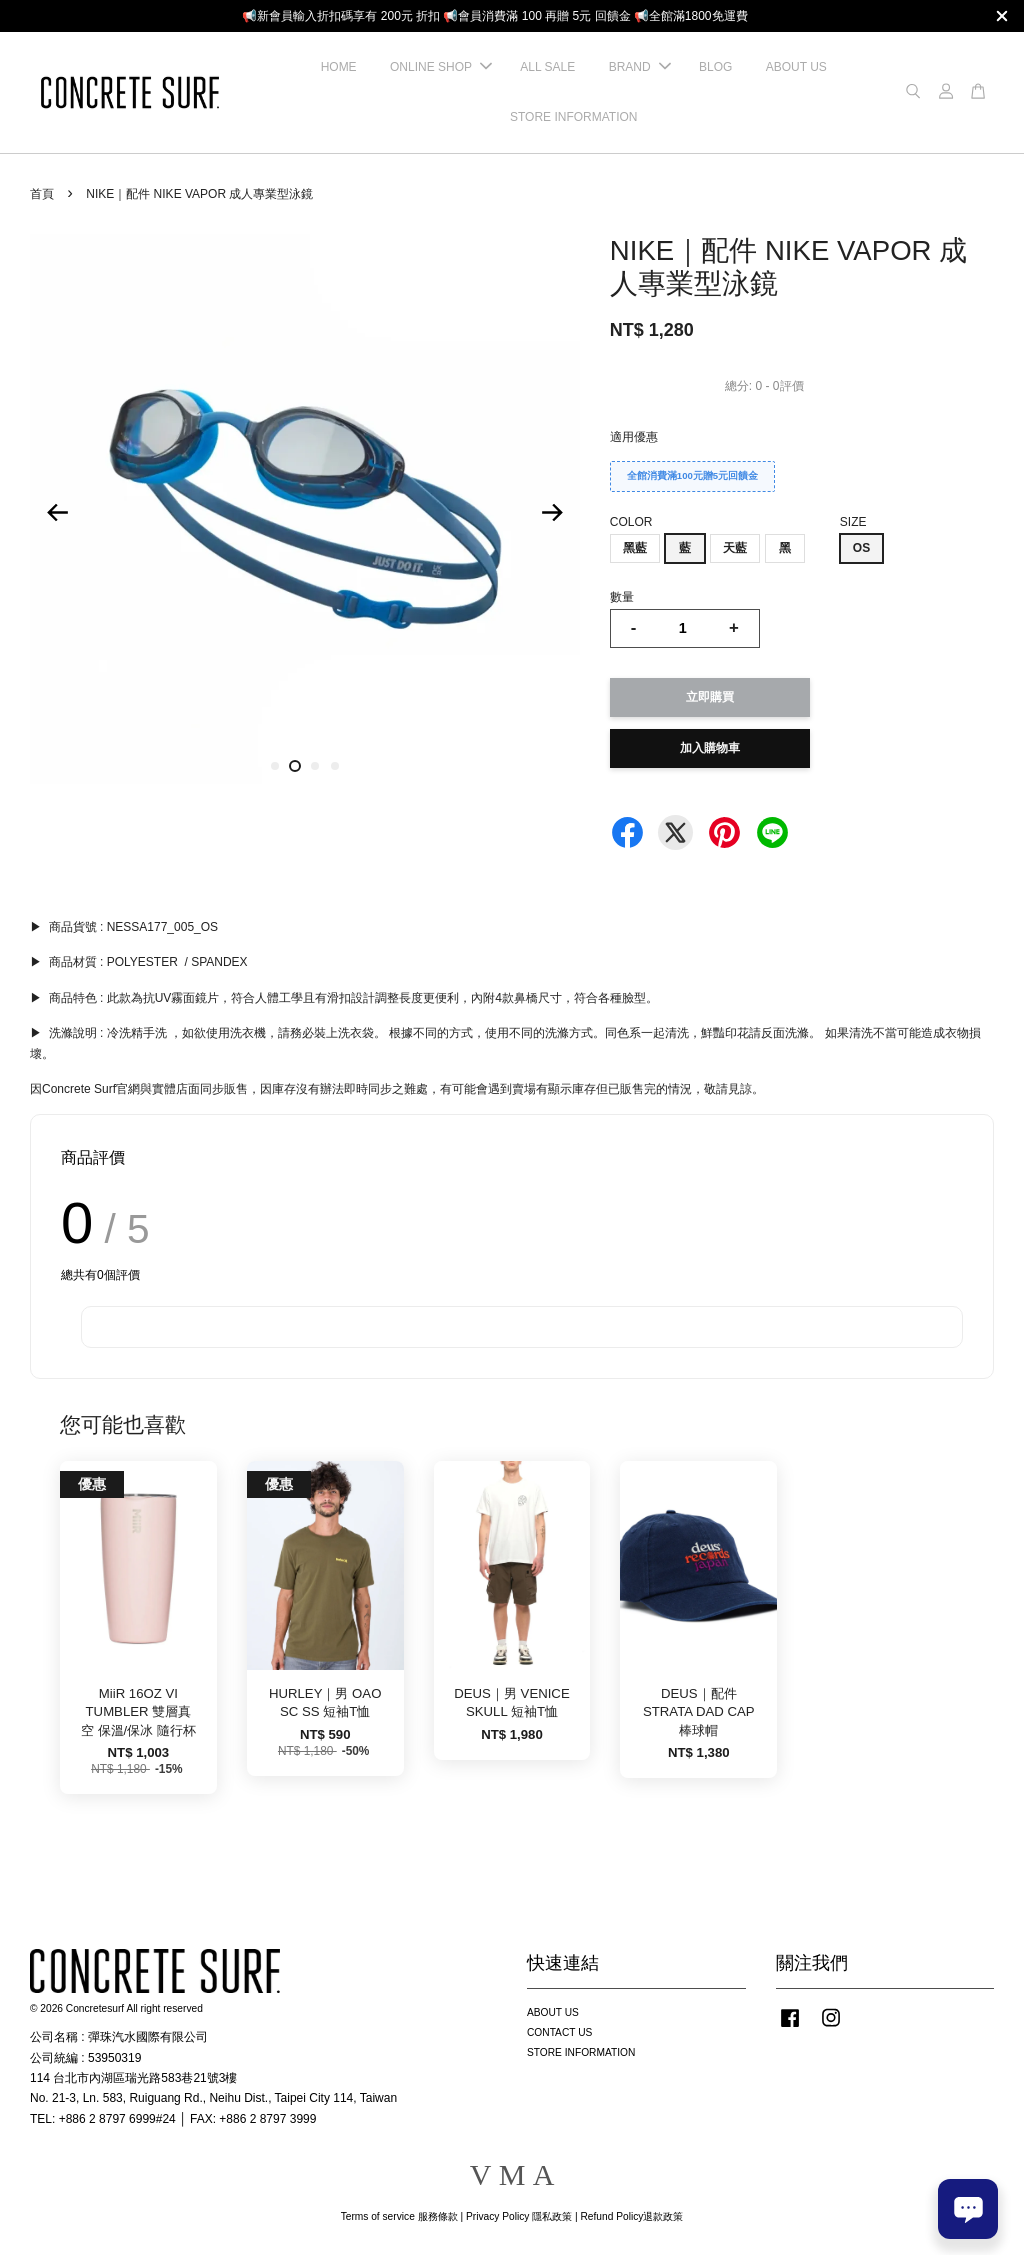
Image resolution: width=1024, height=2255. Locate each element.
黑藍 (635, 548)
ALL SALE (547, 67)
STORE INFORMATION (574, 117)
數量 (622, 597)
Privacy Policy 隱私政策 (519, 2216)
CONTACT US (559, 2032)
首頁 (42, 194)
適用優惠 (634, 437)
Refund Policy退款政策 (632, 2216)
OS (861, 548)
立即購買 (710, 697)
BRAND (640, 67)
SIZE (853, 522)
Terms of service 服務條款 (399, 2216)
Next (553, 512)
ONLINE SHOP (441, 67)
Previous (57, 512)
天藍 (735, 548)
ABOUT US (796, 67)
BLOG (715, 67)
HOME (339, 67)
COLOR (631, 522)
